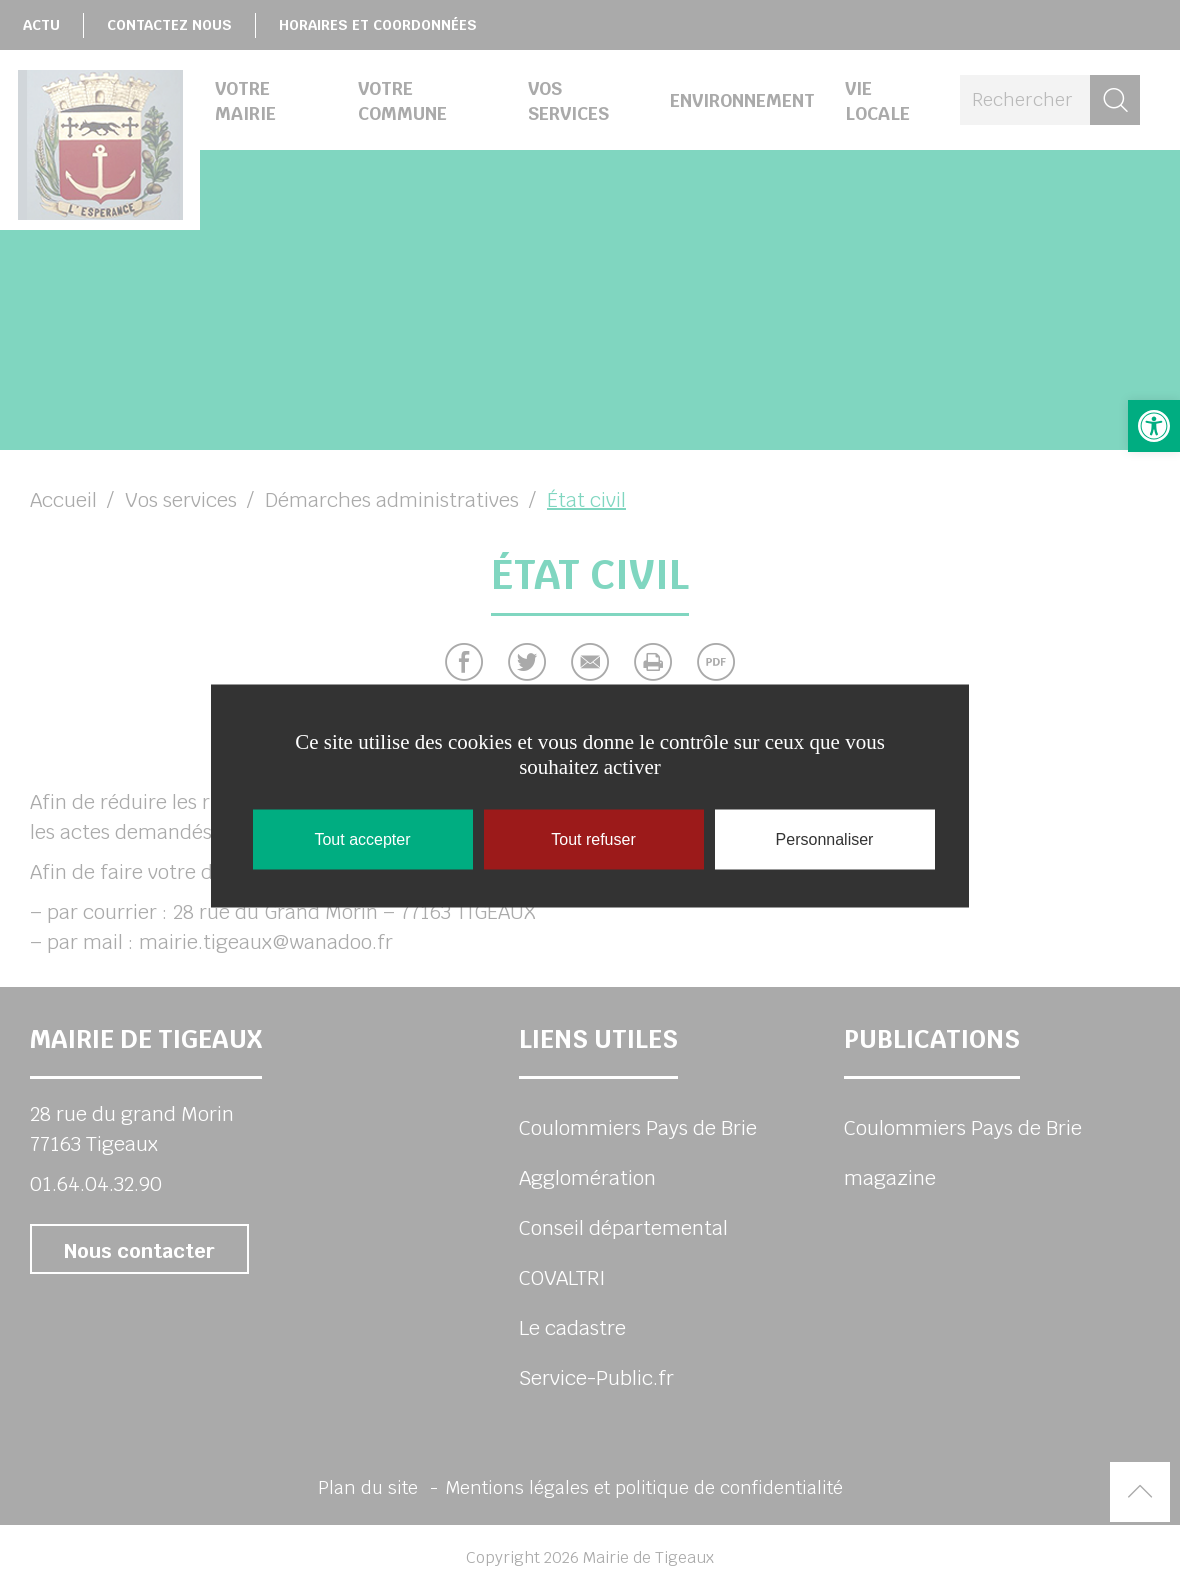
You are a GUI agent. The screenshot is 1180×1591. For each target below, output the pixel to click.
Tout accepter (362, 838)
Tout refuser (593, 838)
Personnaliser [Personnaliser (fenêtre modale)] (825, 838)
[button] (1154, 426)
